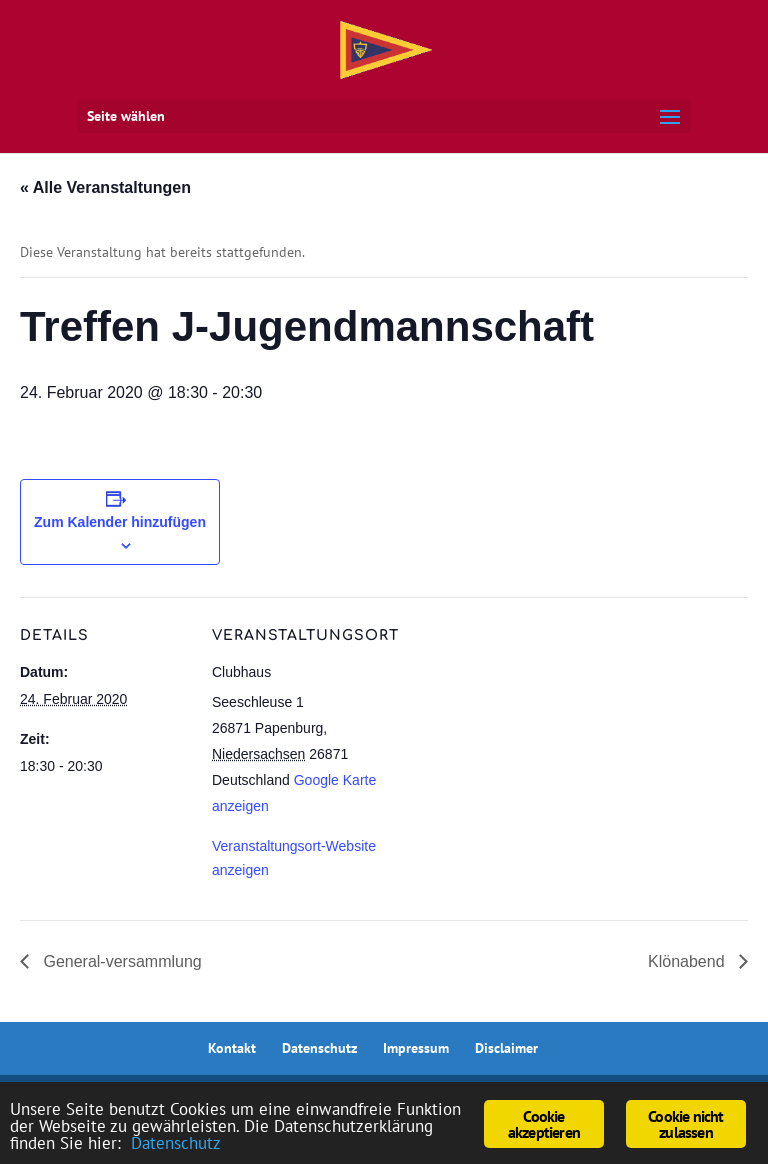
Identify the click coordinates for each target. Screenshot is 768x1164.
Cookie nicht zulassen (685, 1124)
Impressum (416, 1048)
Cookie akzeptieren (544, 1124)
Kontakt (232, 1048)
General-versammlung (120, 961)
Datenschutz (319, 1048)
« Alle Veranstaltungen (105, 187)
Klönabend (688, 961)
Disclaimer (506, 1048)
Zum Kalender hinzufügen (120, 522)
